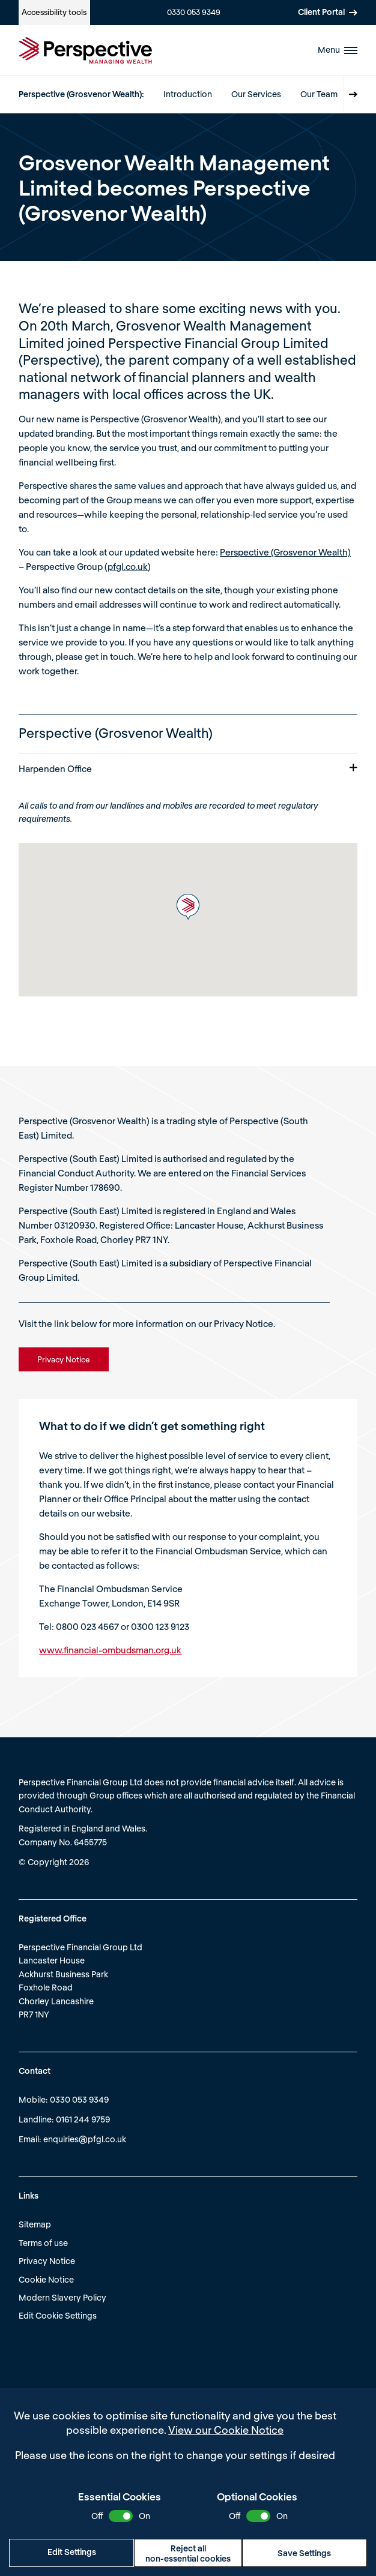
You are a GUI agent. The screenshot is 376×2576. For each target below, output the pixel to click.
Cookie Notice (46, 2279)
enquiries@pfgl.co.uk (84, 2139)
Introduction (187, 94)
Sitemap (35, 2224)
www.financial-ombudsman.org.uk (110, 1649)
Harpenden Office (188, 768)
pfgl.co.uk (128, 566)
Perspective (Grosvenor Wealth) (285, 552)
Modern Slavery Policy (62, 2297)
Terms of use (43, 2243)
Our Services (256, 94)
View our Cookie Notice (226, 2429)
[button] (188, 907)
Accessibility (54, 12)
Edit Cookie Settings (58, 2315)
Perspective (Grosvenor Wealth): (81, 94)
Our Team (319, 94)
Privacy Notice (47, 2261)
